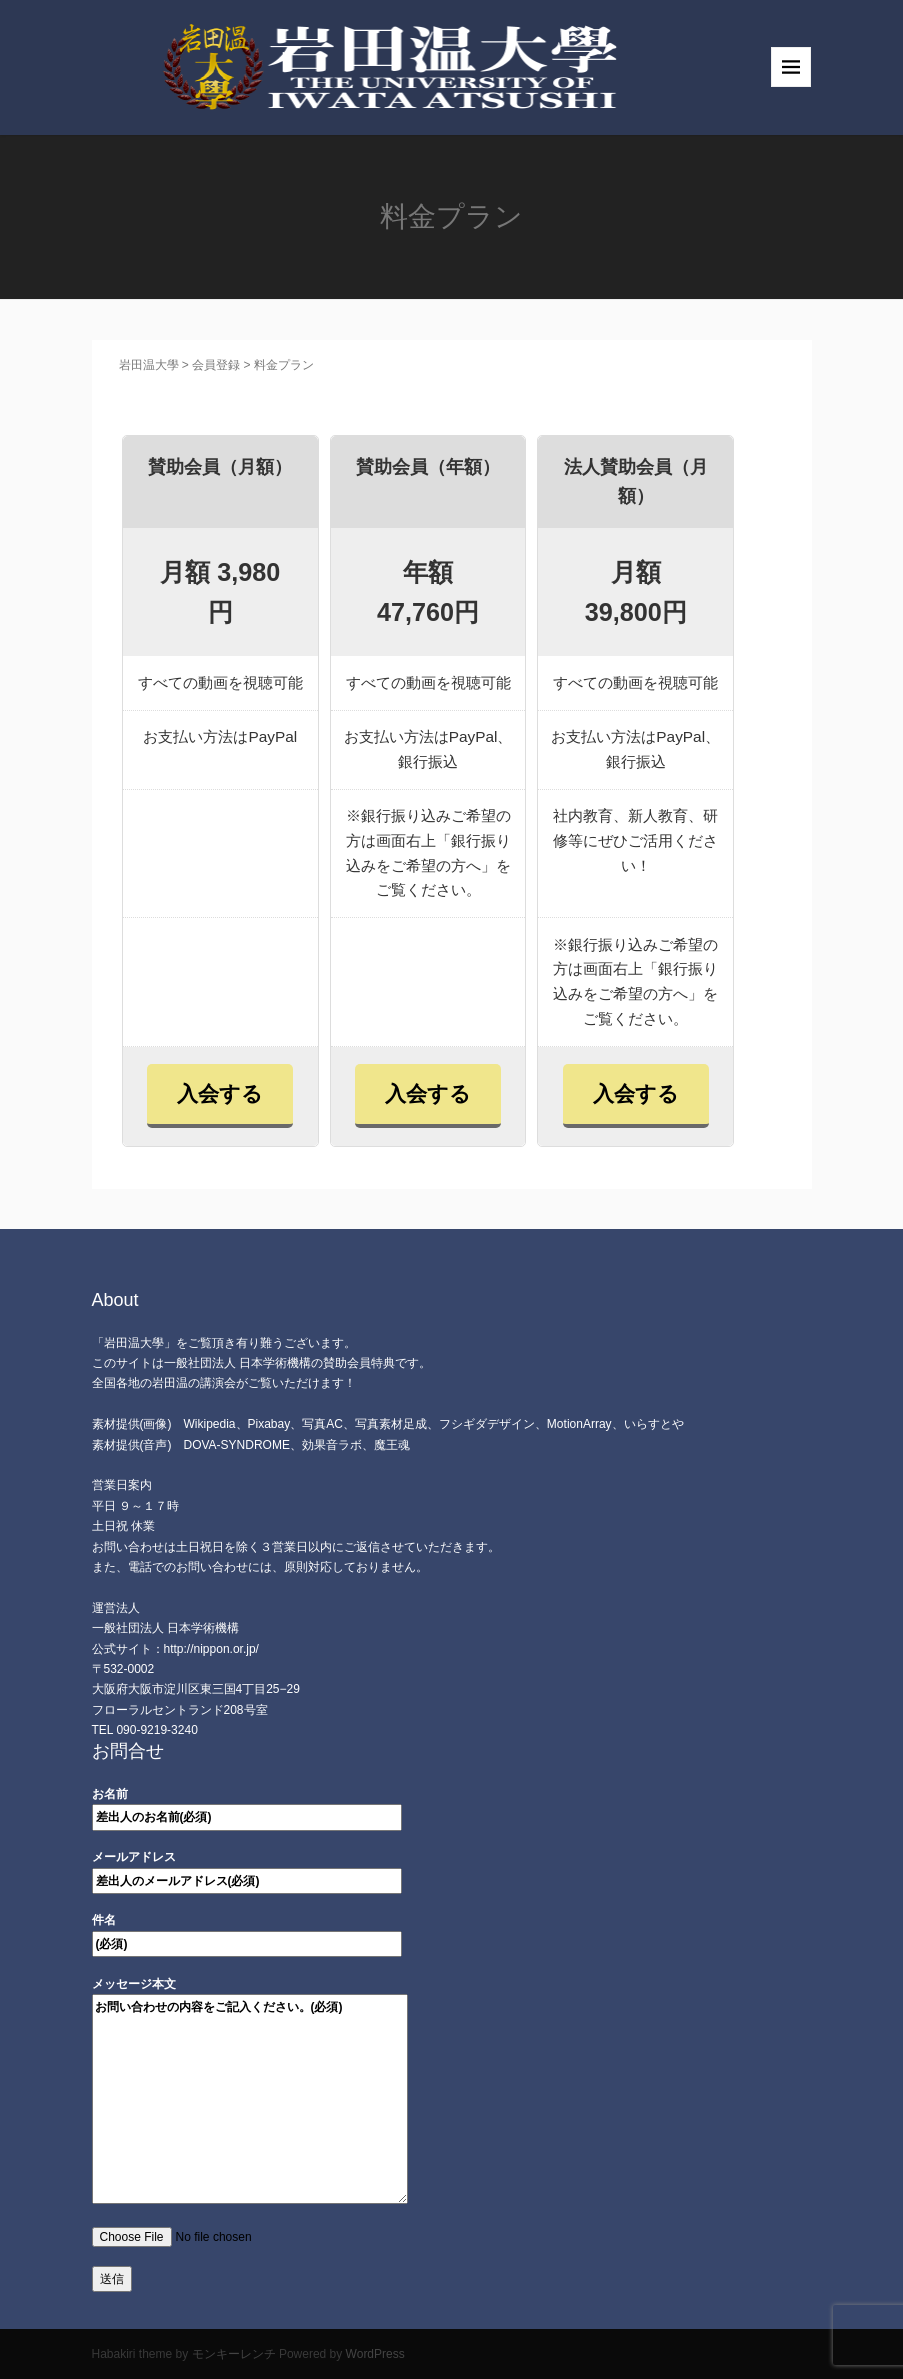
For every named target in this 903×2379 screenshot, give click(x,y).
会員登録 (216, 365)
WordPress (375, 2354)
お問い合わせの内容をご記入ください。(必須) (250, 2099)
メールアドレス (247, 1868)
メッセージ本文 (250, 2092)
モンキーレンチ (234, 2354)
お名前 (247, 1805)
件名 (247, 1931)
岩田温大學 (143, 365)
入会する (220, 1093)
